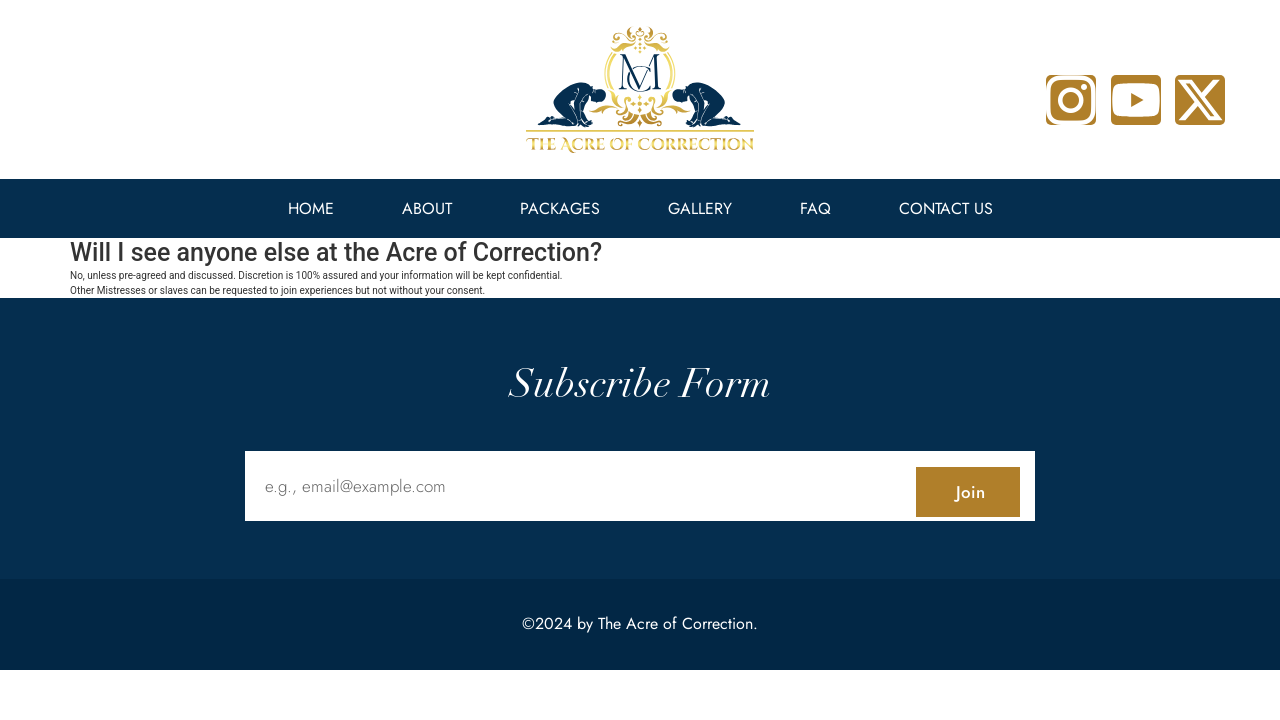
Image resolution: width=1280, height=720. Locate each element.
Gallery (700, 208)
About (427, 208)
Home (311, 208)
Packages (560, 208)
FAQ (815, 208)
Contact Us (946, 208)
